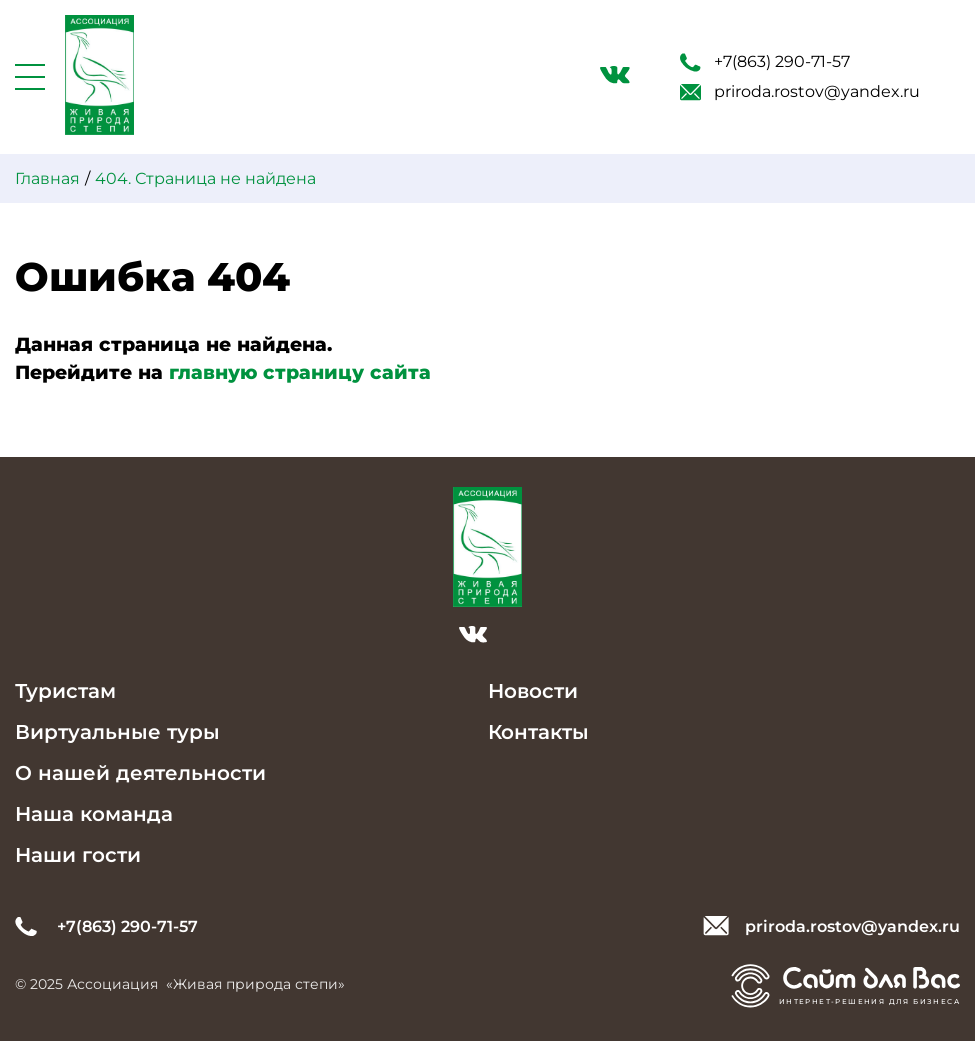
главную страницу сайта (300, 372)
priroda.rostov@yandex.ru (800, 91)
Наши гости (78, 855)
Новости (533, 691)
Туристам (65, 691)
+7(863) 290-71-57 (765, 62)
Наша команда (94, 814)
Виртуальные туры (117, 732)
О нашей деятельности (140, 773)
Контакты (538, 732)
